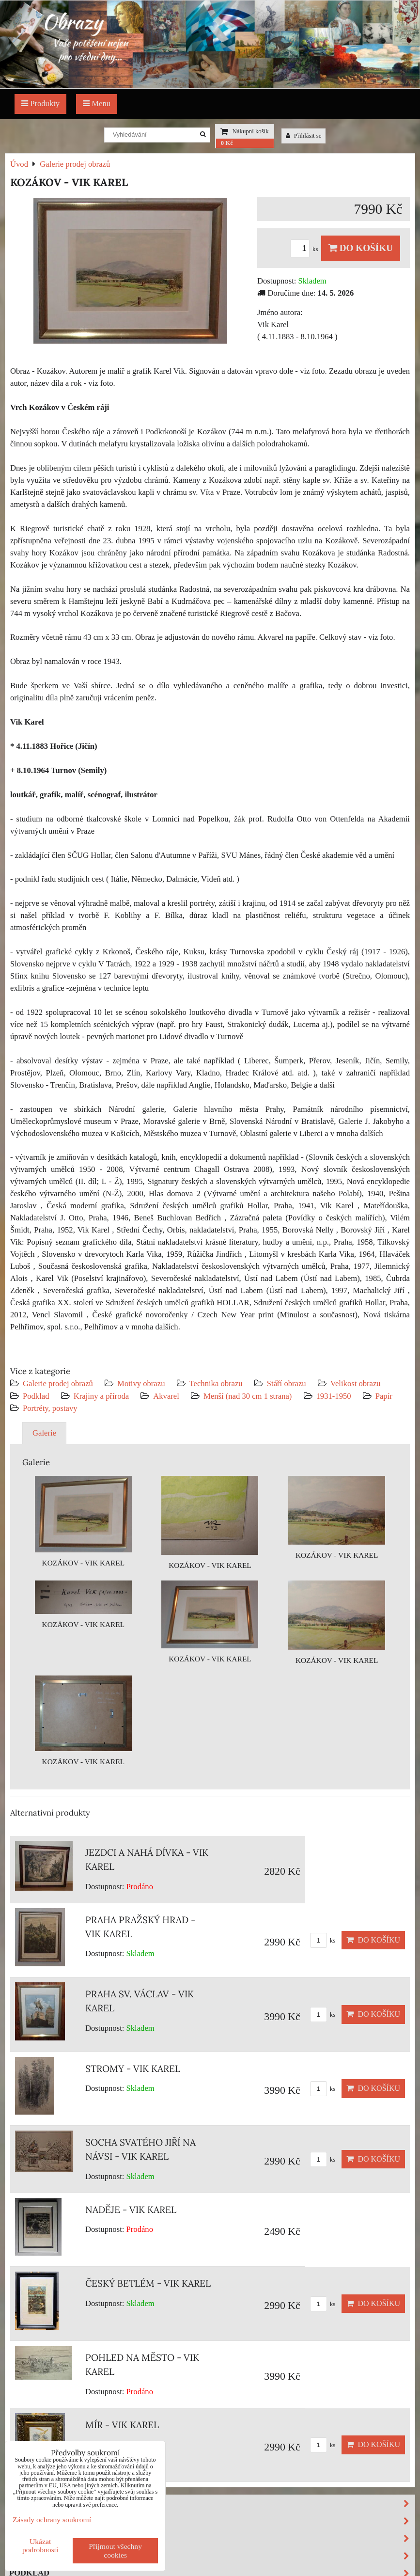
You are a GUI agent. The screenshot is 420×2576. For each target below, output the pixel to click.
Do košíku (360, 248)
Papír (383, 1396)
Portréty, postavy (50, 1408)
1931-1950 (333, 1396)
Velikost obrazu (355, 1383)
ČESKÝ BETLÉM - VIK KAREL (148, 2283)
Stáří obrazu (286, 1383)
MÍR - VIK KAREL (122, 2425)
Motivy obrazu (141, 1383)
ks (305, 249)
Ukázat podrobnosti (40, 2545)
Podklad (36, 1396)
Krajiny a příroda (101, 1396)
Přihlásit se (304, 135)
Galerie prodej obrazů (58, 1383)
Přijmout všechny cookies (115, 2550)
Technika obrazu (216, 1383)
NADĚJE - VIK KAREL (130, 2209)
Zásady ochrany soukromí (52, 2519)
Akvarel (166, 1396)
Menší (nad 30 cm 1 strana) (248, 1396)
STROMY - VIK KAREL (132, 2068)
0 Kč (227, 143)
